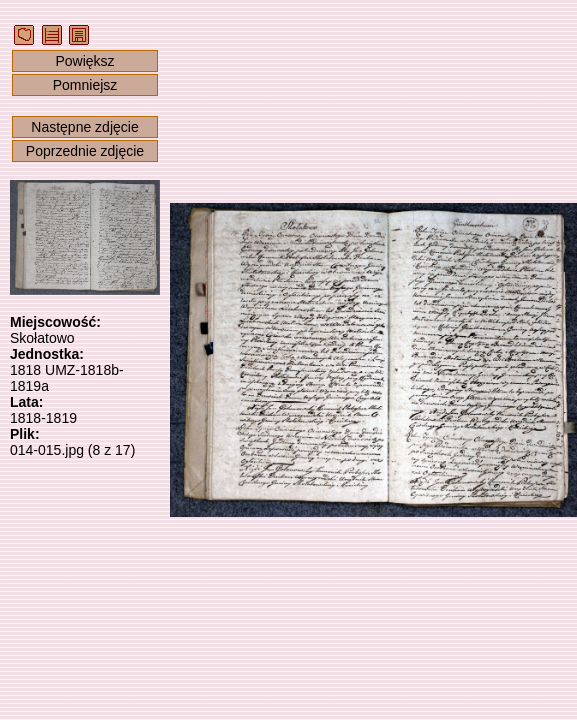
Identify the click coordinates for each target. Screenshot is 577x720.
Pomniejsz (85, 85)
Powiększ (84, 61)
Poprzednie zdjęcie (85, 151)
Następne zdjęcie (84, 127)
